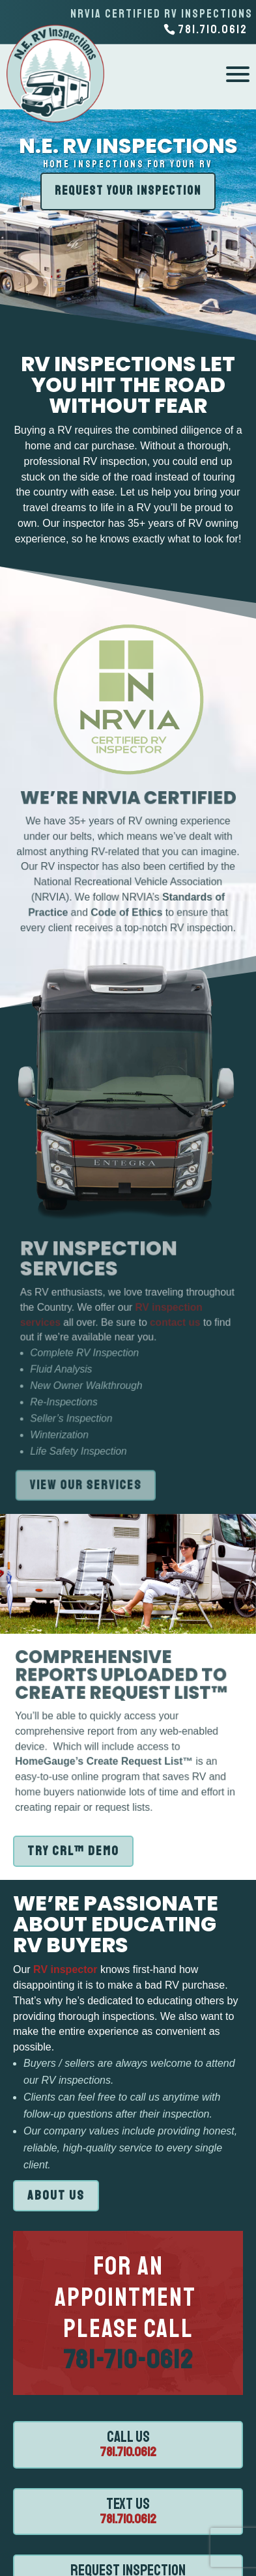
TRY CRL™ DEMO (73, 1851)
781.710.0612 (128, 2452)
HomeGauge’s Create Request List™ (105, 1760)
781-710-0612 (128, 2360)
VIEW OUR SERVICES (87, 1485)
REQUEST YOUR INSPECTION (128, 191)
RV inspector (64, 1969)
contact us (177, 1323)
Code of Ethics (127, 909)
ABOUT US (56, 2195)
